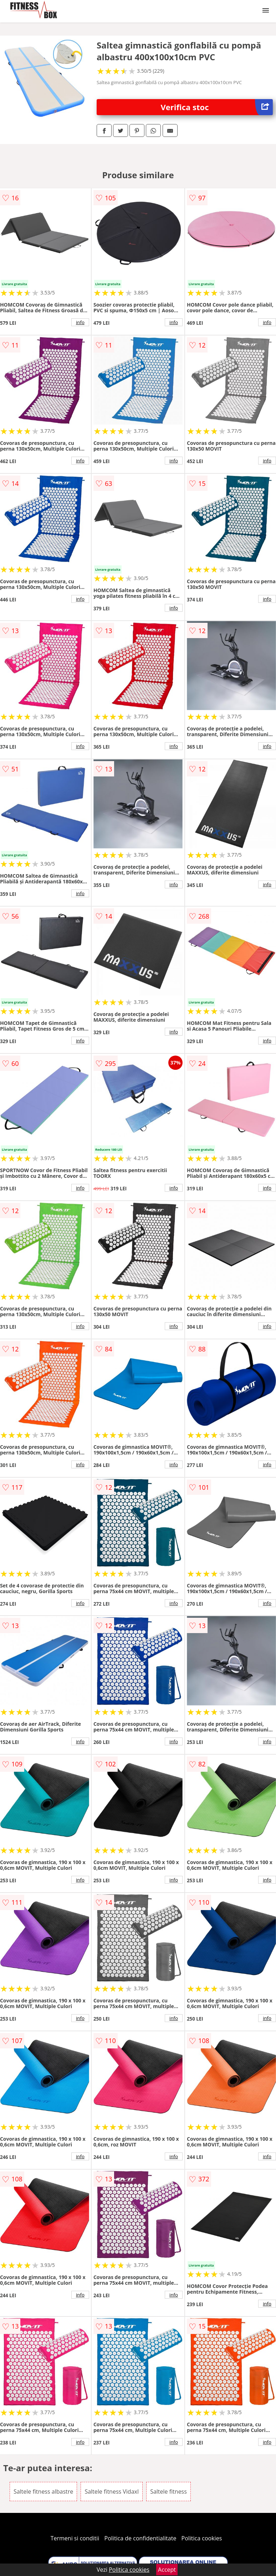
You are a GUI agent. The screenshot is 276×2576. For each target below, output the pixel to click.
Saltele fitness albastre (43, 2491)
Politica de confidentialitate (140, 2538)
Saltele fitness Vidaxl (112, 2491)
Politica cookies (202, 2538)
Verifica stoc (217, 107)
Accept (167, 2570)
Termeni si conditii (75, 2538)
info (80, 322)
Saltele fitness (168, 2491)
